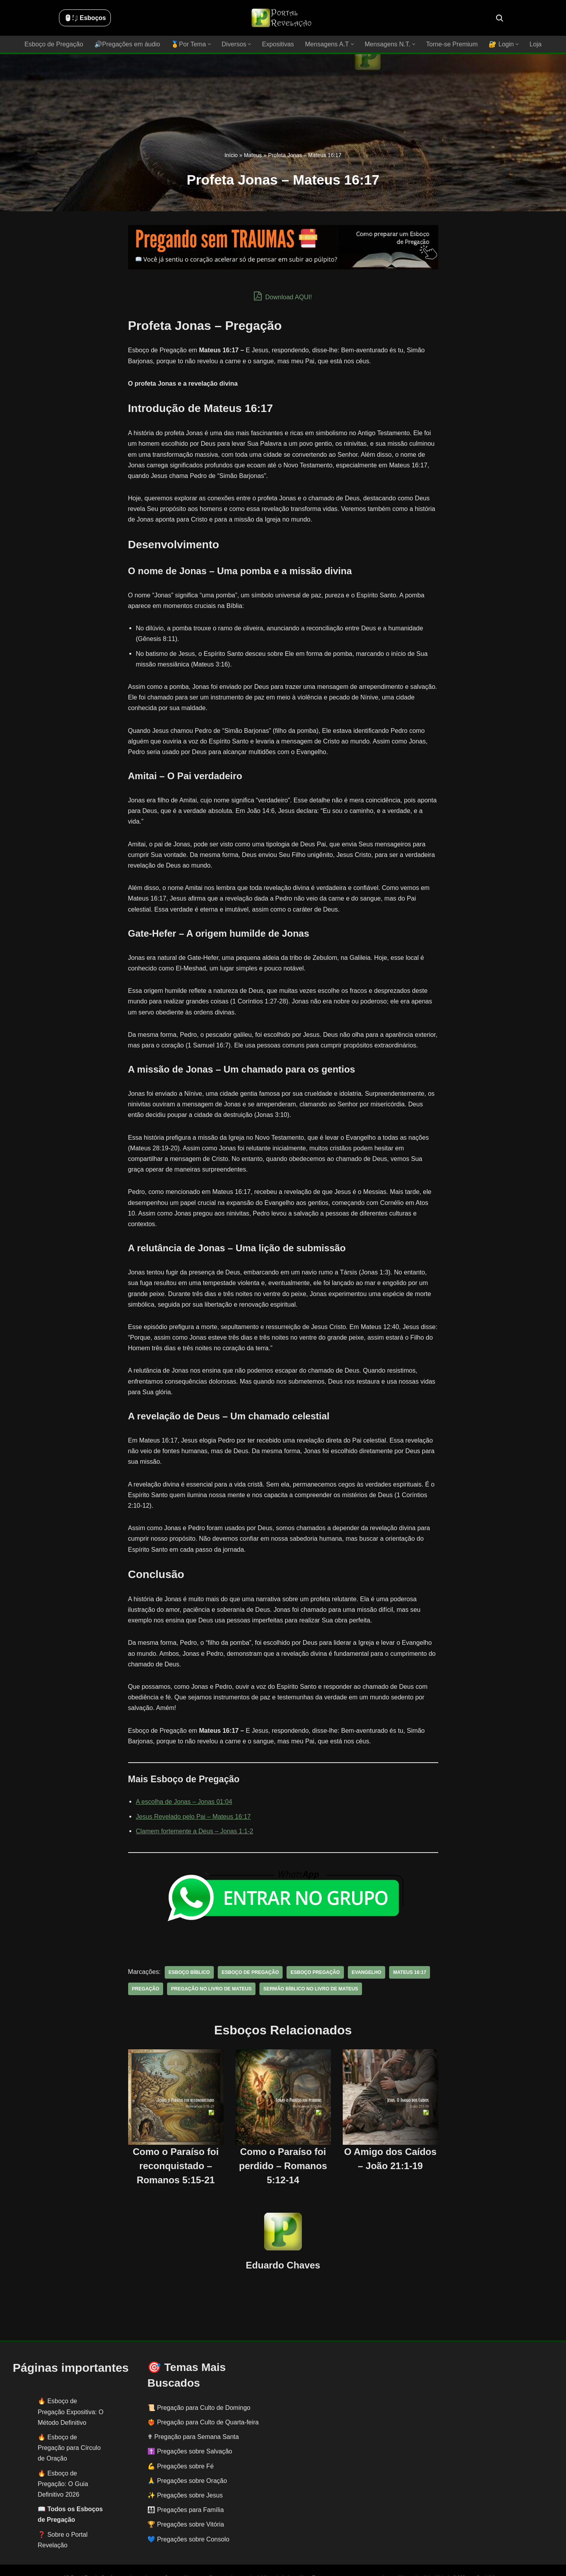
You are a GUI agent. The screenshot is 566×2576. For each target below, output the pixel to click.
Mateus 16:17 (408, 1951)
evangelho (365, 1951)
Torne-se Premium (451, 44)
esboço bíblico (188, 1951)
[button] (209, 44)
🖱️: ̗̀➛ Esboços (85, 18)
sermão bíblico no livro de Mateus (310, 1967)
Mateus (253, 155)
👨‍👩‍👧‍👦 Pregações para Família (185, 2488)
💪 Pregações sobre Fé (180, 2444)
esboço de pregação (249, 1951)
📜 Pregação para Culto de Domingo (198, 2386)
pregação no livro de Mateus (211, 1967)
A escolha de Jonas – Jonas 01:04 (184, 1780)
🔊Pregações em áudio (128, 44)
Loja (534, 44)
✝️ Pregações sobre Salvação (189, 2430)
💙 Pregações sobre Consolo (188, 2517)
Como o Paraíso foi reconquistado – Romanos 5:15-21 (176, 2144)
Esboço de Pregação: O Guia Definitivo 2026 (63, 2462)
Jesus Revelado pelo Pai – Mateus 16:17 (193, 1795)
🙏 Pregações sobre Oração (187, 2459)
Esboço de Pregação (55, 44)
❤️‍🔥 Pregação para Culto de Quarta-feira (203, 2401)
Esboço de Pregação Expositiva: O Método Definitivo (70, 2390)
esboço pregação (314, 1951)
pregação (145, 1967)
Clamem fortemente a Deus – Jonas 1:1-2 (194, 1809)
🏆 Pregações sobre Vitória (185, 2503)
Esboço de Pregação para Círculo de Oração (69, 2427)
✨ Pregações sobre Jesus (185, 2474)
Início (230, 155)
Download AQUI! (283, 296)
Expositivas (278, 44)
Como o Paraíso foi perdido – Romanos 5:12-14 (283, 2144)
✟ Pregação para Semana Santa (193, 2415)
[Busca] (499, 18)
